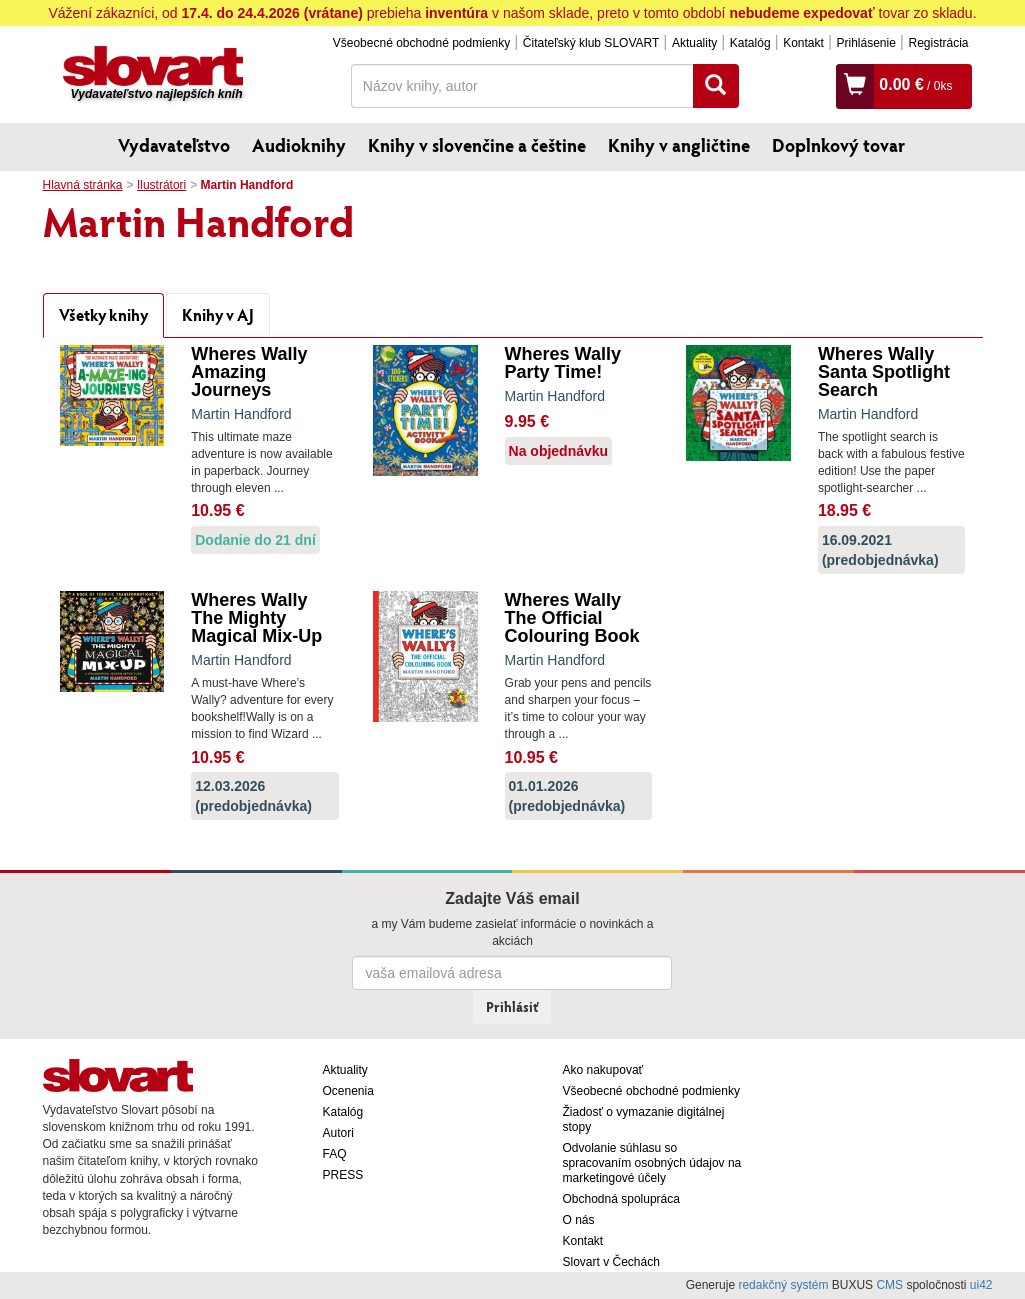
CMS (889, 1285)
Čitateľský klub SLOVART (591, 43)
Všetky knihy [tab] (103, 314)
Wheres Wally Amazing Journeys (249, 372)
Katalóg (750, 43)
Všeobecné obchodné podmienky (421, 43)
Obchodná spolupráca (621, 1199)
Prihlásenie (865, 43)
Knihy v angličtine (679, 145)
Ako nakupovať (603, 1070)
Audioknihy (299, 145)
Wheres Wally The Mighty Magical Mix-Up (256, 618)
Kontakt (803, 43)
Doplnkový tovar (838, 145)
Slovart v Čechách (611, 1262)
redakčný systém (783, 1285)
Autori (338, 1133)
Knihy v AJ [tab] (218, 314)
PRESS (343, 1175)
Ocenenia (348, 1091)
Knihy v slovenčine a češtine (477, 145)
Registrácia (938, 43)
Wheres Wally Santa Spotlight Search (884, 372)
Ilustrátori (161, 185)
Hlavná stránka (83, 185)
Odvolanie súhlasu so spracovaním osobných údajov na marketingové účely (652, 1163)
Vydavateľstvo (174, 145)
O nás (579, 1220)
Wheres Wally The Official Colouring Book (572, 618)
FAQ (335, 1154)
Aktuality (694, 43)
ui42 (981, 1285)
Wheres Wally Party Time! (563, 363)
